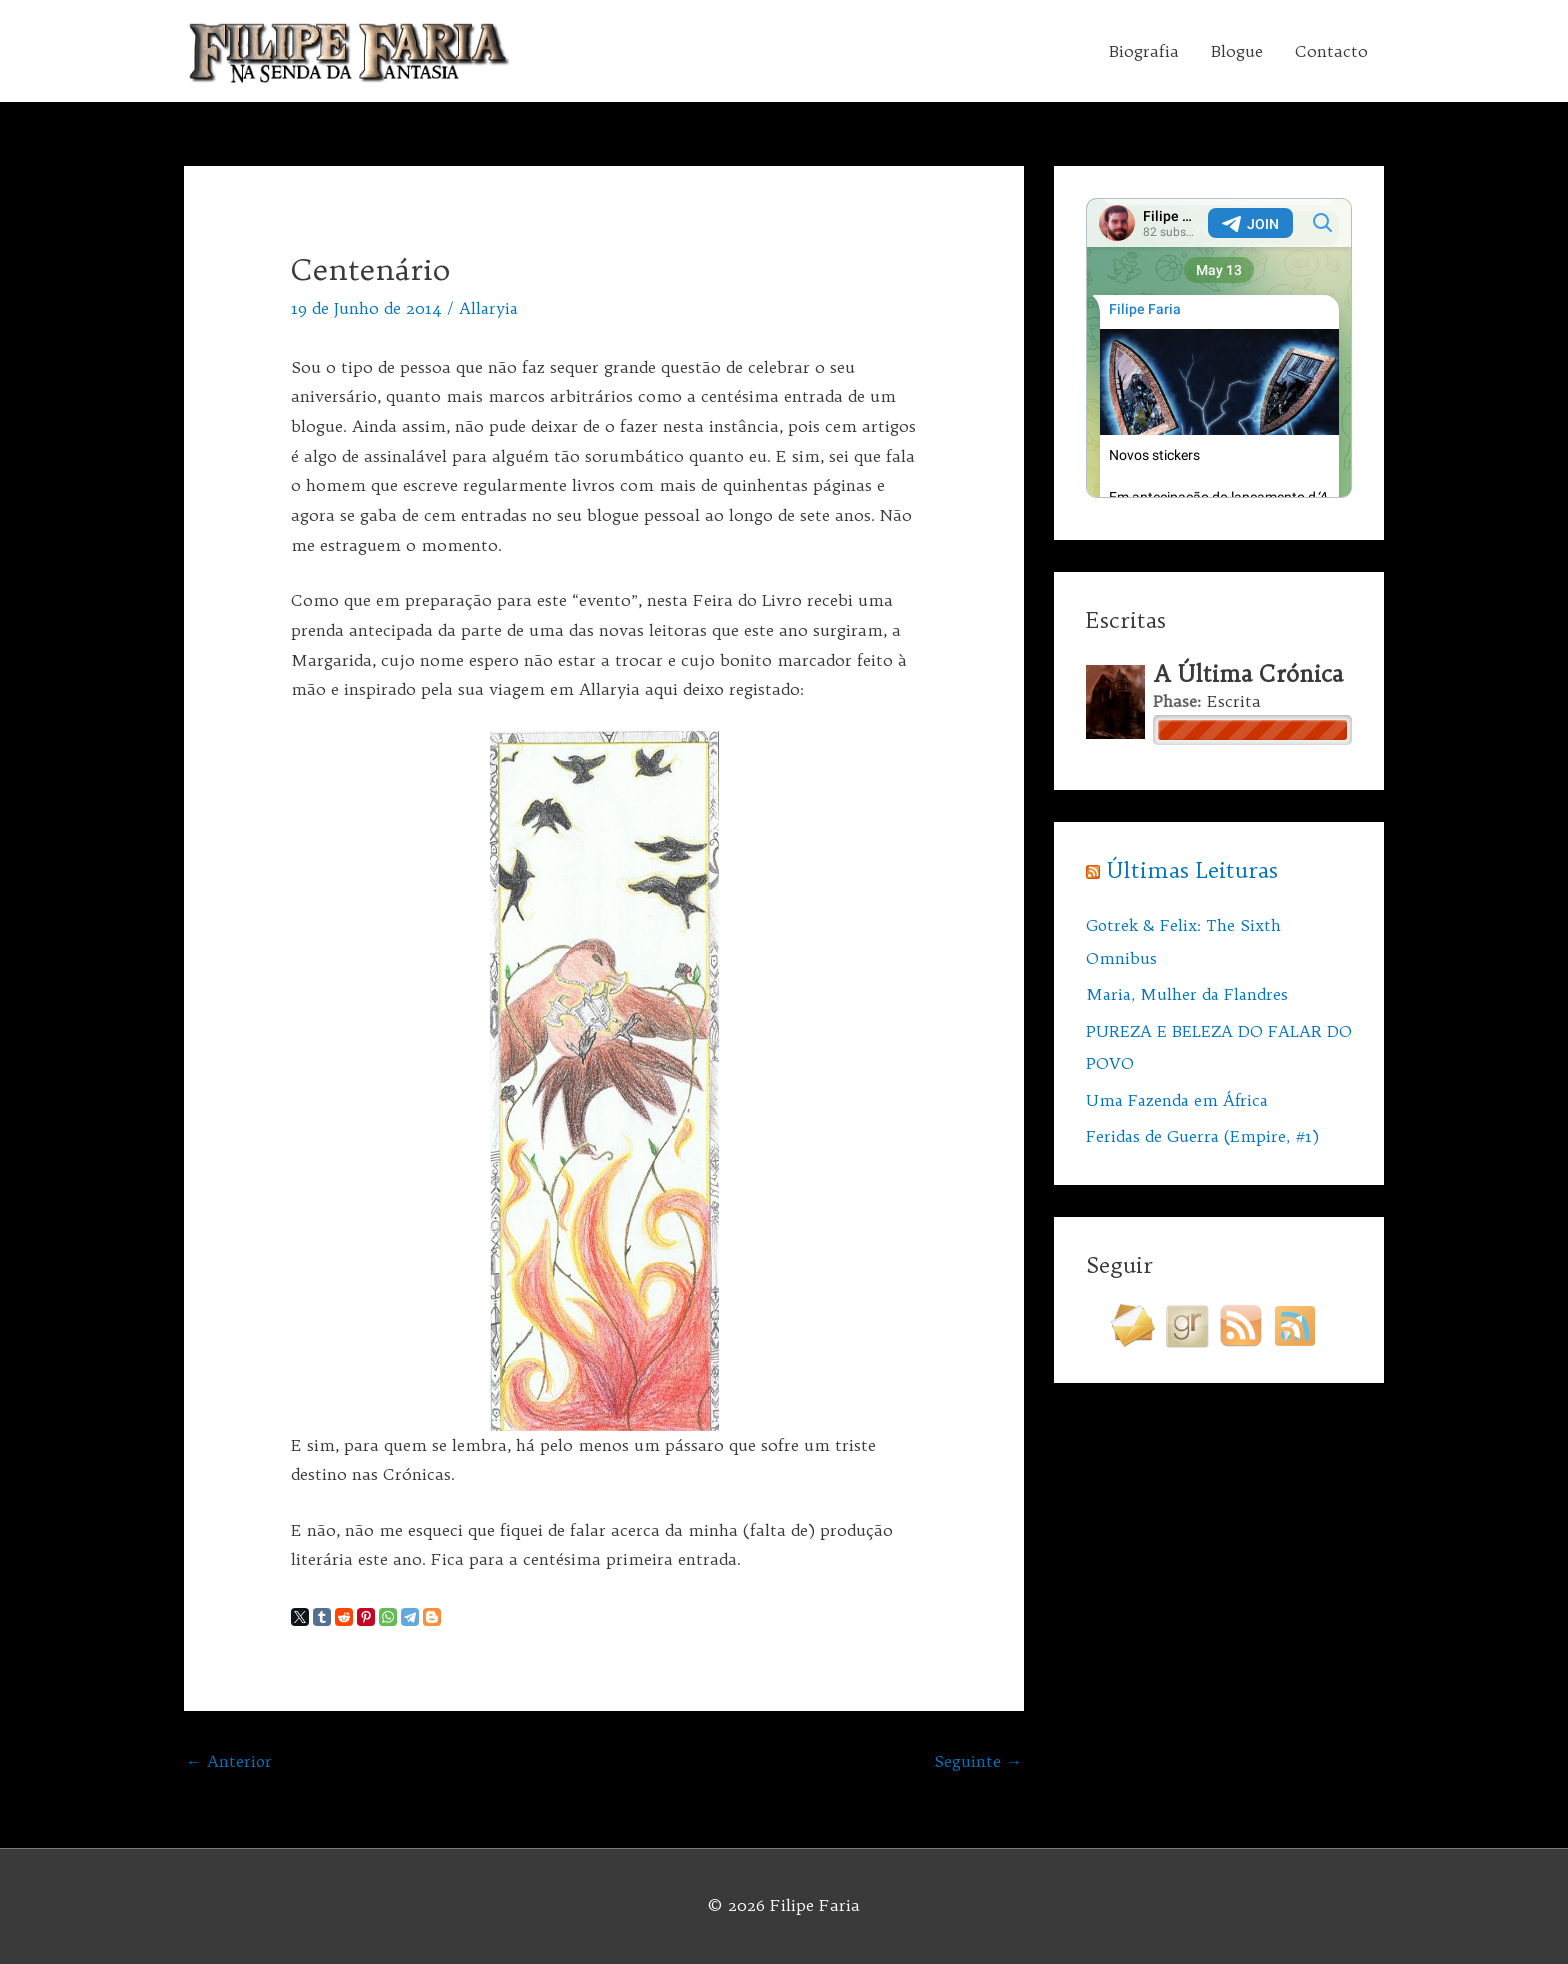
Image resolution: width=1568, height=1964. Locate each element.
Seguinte (978, 1762)
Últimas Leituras (1193, 870)
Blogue (1237, 51)
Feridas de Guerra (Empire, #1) (1205, 1133)
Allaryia (489, 308)
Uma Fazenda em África (1180, 1097)
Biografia (1144, 51)
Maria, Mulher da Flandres (1189, 993)
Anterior (229, 1762)
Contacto (1331, 51)
